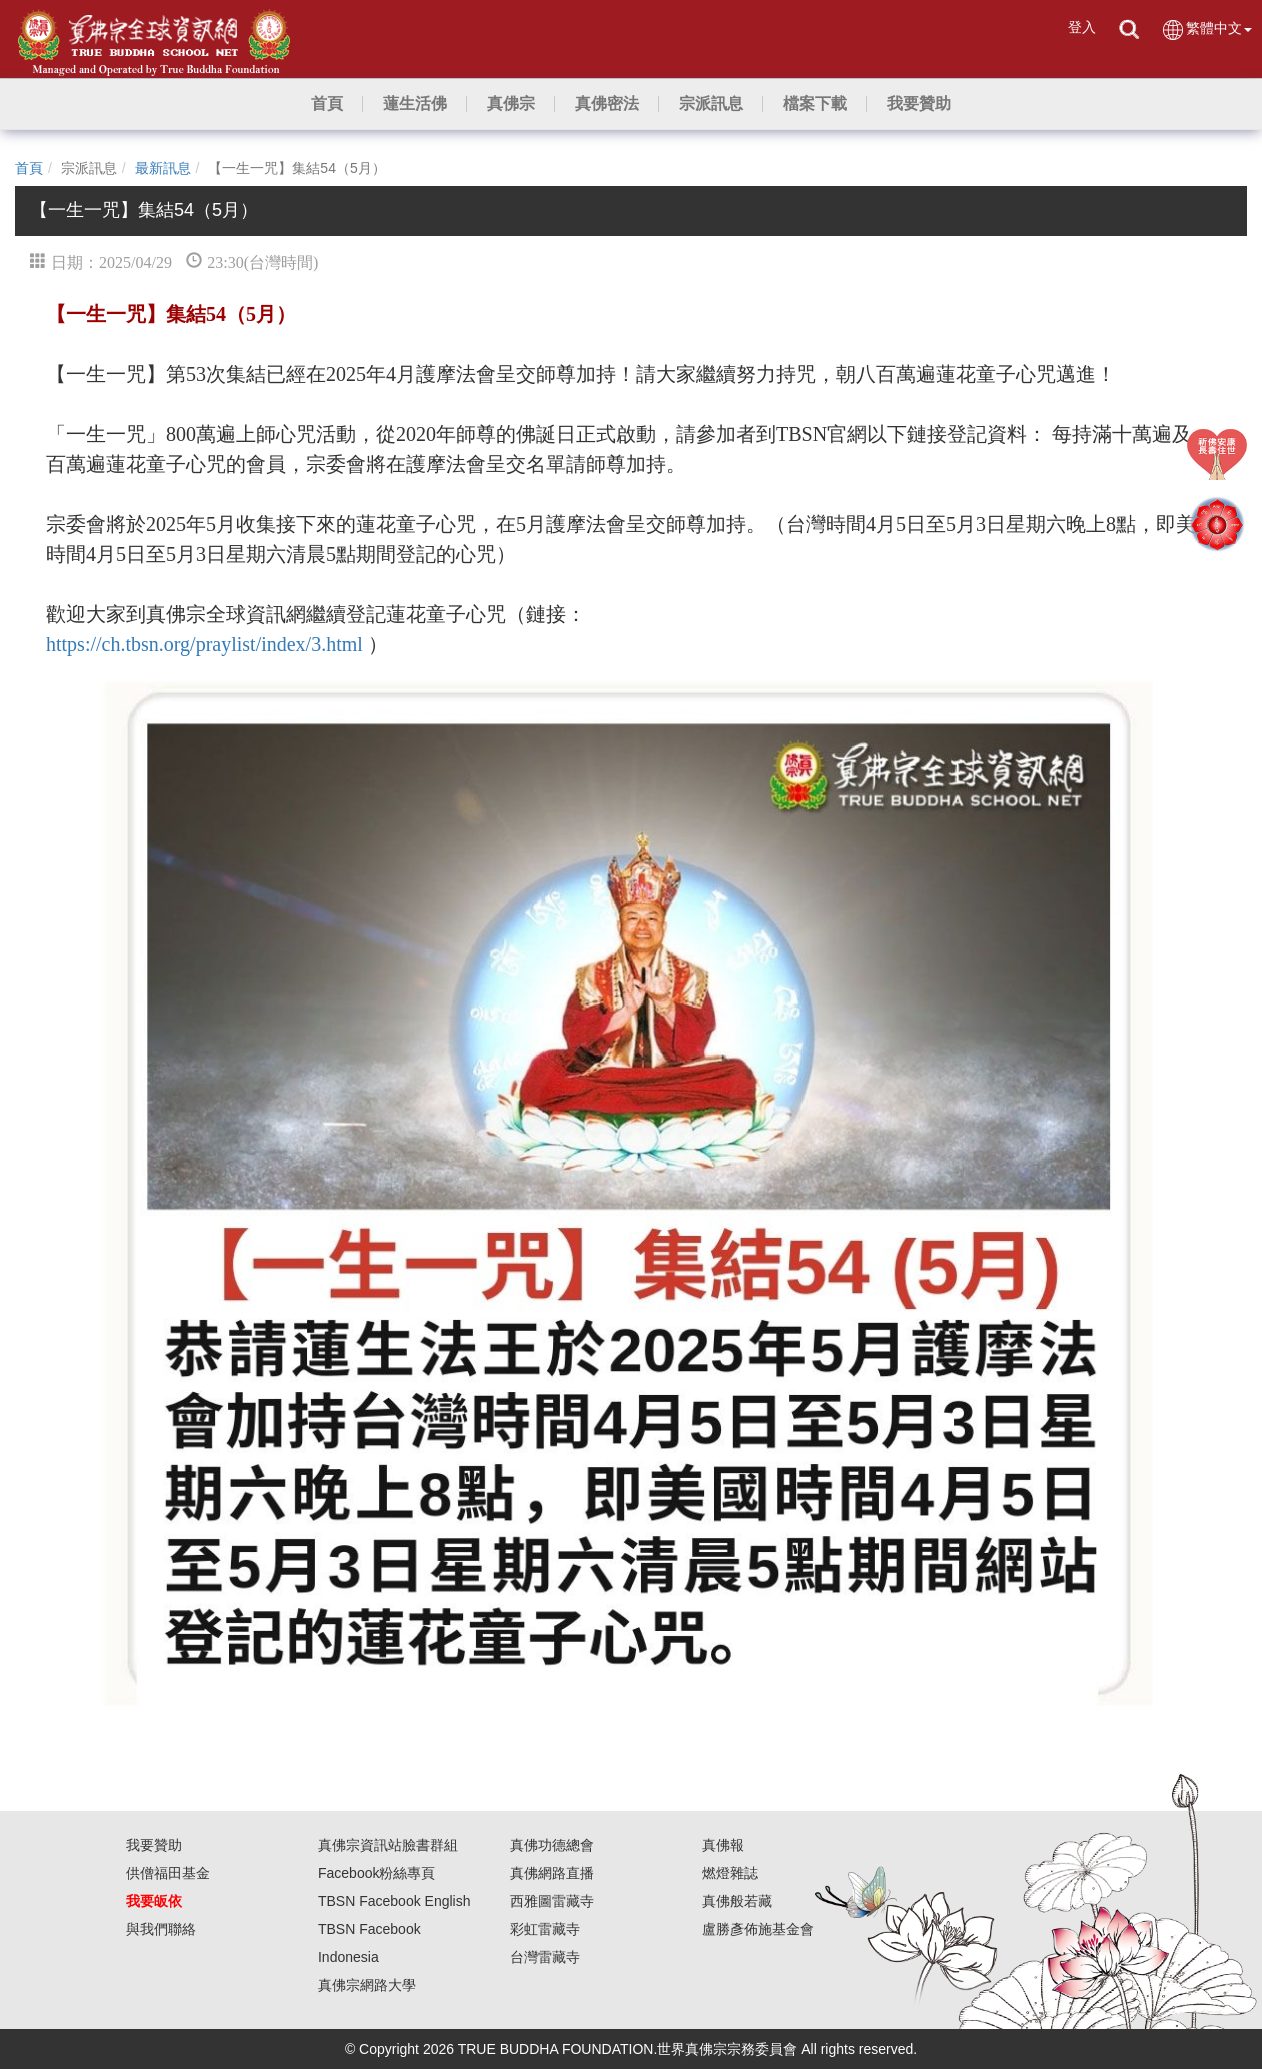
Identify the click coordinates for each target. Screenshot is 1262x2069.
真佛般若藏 (737, 1901)
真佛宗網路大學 (367, 1985)
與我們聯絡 (161, 1929)
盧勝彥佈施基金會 (758, 1929)
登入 (1082, 27)
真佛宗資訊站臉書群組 (388, 1845)
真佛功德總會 (552, 1845)
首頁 (29, 168)
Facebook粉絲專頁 (376, 1873)
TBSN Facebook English (394, 1901)
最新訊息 (163, 168)
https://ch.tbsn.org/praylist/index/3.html (204, 644)
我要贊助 (154, 1845)
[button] (415, 104)
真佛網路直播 (552, 1873)
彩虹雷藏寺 (545, 1929)
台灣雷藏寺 (545, 1957)
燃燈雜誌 (730, 1873)
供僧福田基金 (168, 1873)
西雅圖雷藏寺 (552, 1901)
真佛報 (723, 1845)
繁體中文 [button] (1206, 29)
